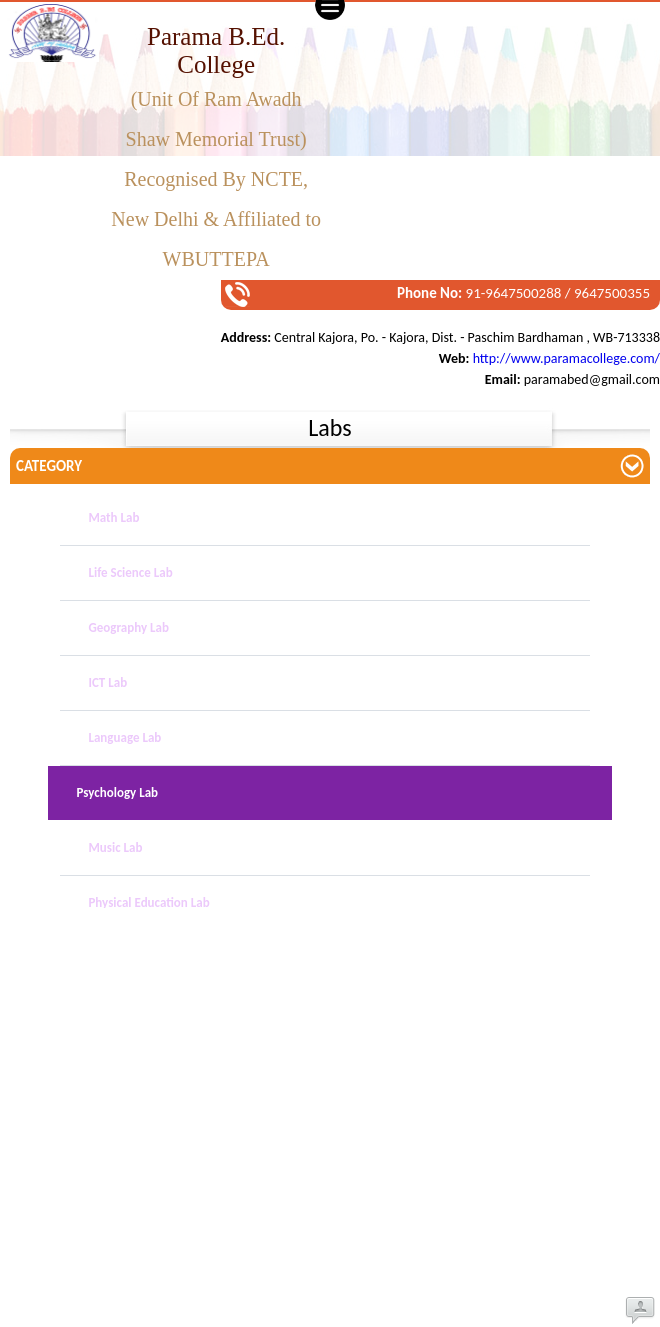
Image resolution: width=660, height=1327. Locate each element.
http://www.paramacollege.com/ (566, 358)
